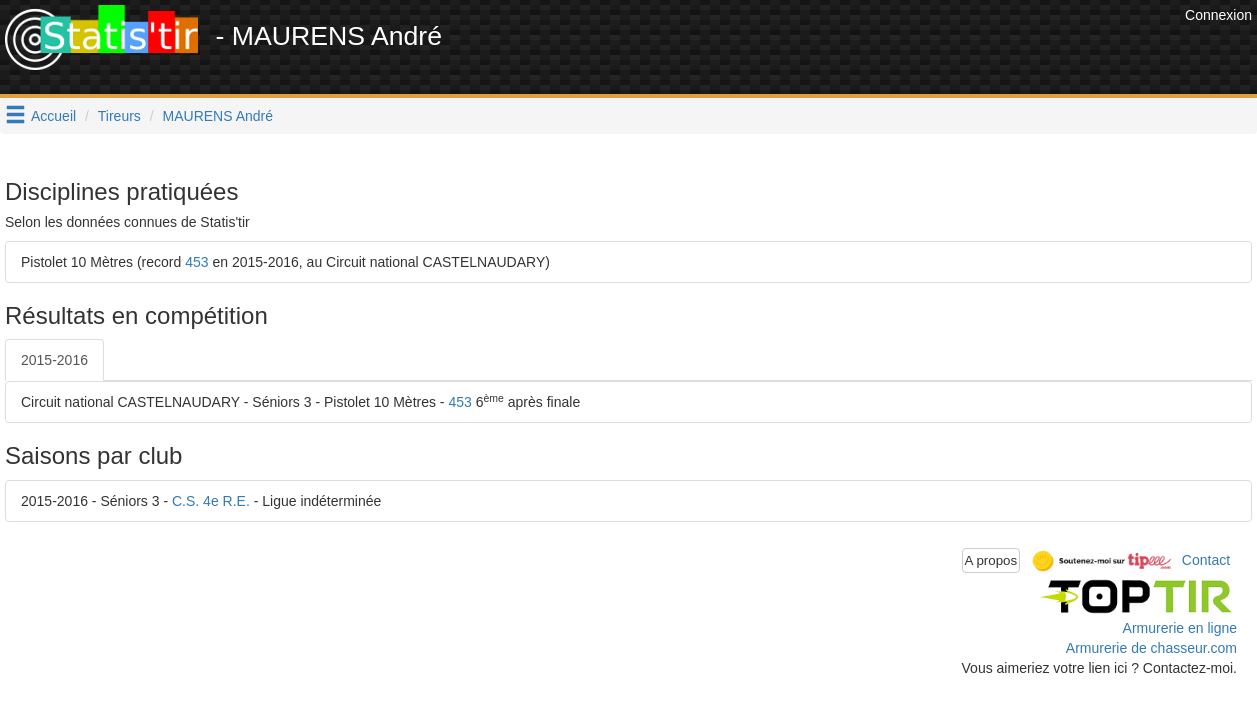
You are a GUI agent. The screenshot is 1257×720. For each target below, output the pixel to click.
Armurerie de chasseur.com (1151, 648)
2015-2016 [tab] (54, 360)
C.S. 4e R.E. (211, 501)
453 (196, 262)
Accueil (53, 116)
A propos (991, 560)
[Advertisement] (816, 50)
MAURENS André (218, 116)
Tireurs (119, 116)
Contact (1206, 559)
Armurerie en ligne (1180, 628)
